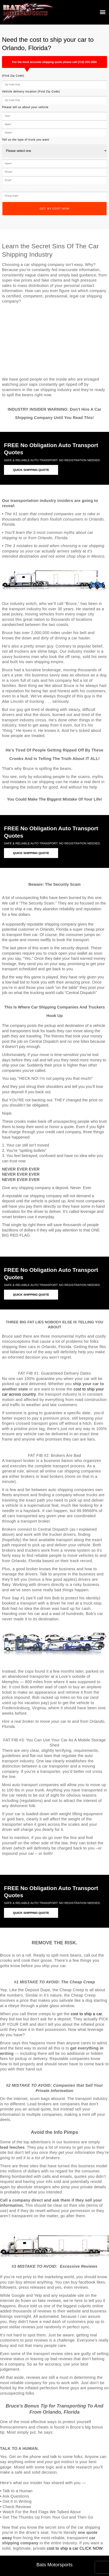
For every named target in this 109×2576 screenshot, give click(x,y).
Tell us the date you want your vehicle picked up (36, 187)
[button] (102, 12)
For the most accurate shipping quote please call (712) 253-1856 (54, 62)
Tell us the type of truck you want (25, 139)
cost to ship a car (86, 2012)
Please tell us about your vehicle (25, 107)
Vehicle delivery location (31, 91)
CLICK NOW (91, 2547)
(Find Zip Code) (13, 75)
